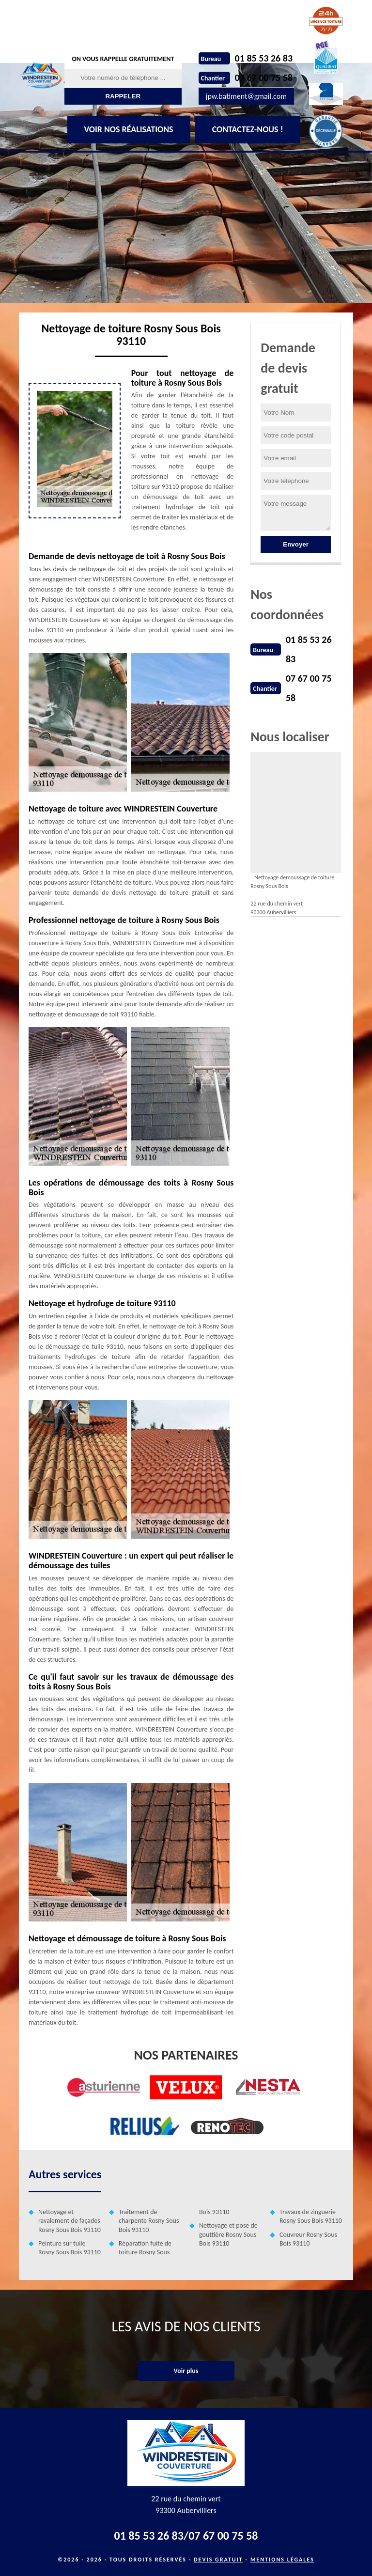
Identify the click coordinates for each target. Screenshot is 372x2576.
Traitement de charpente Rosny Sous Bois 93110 (149, 2220)
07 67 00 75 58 (264, 77)
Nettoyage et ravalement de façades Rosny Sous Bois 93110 (69, 2220)
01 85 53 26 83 (264, 58)
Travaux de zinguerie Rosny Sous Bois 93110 (310, 2216)
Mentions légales (282, 2559)
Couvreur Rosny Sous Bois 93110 (308, 2239)
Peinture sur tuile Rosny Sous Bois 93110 (69, 2247)
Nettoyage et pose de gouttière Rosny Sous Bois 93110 (228, 2234)
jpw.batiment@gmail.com (246, 96)
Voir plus (186, 2371)
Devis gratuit (218, 2559)
